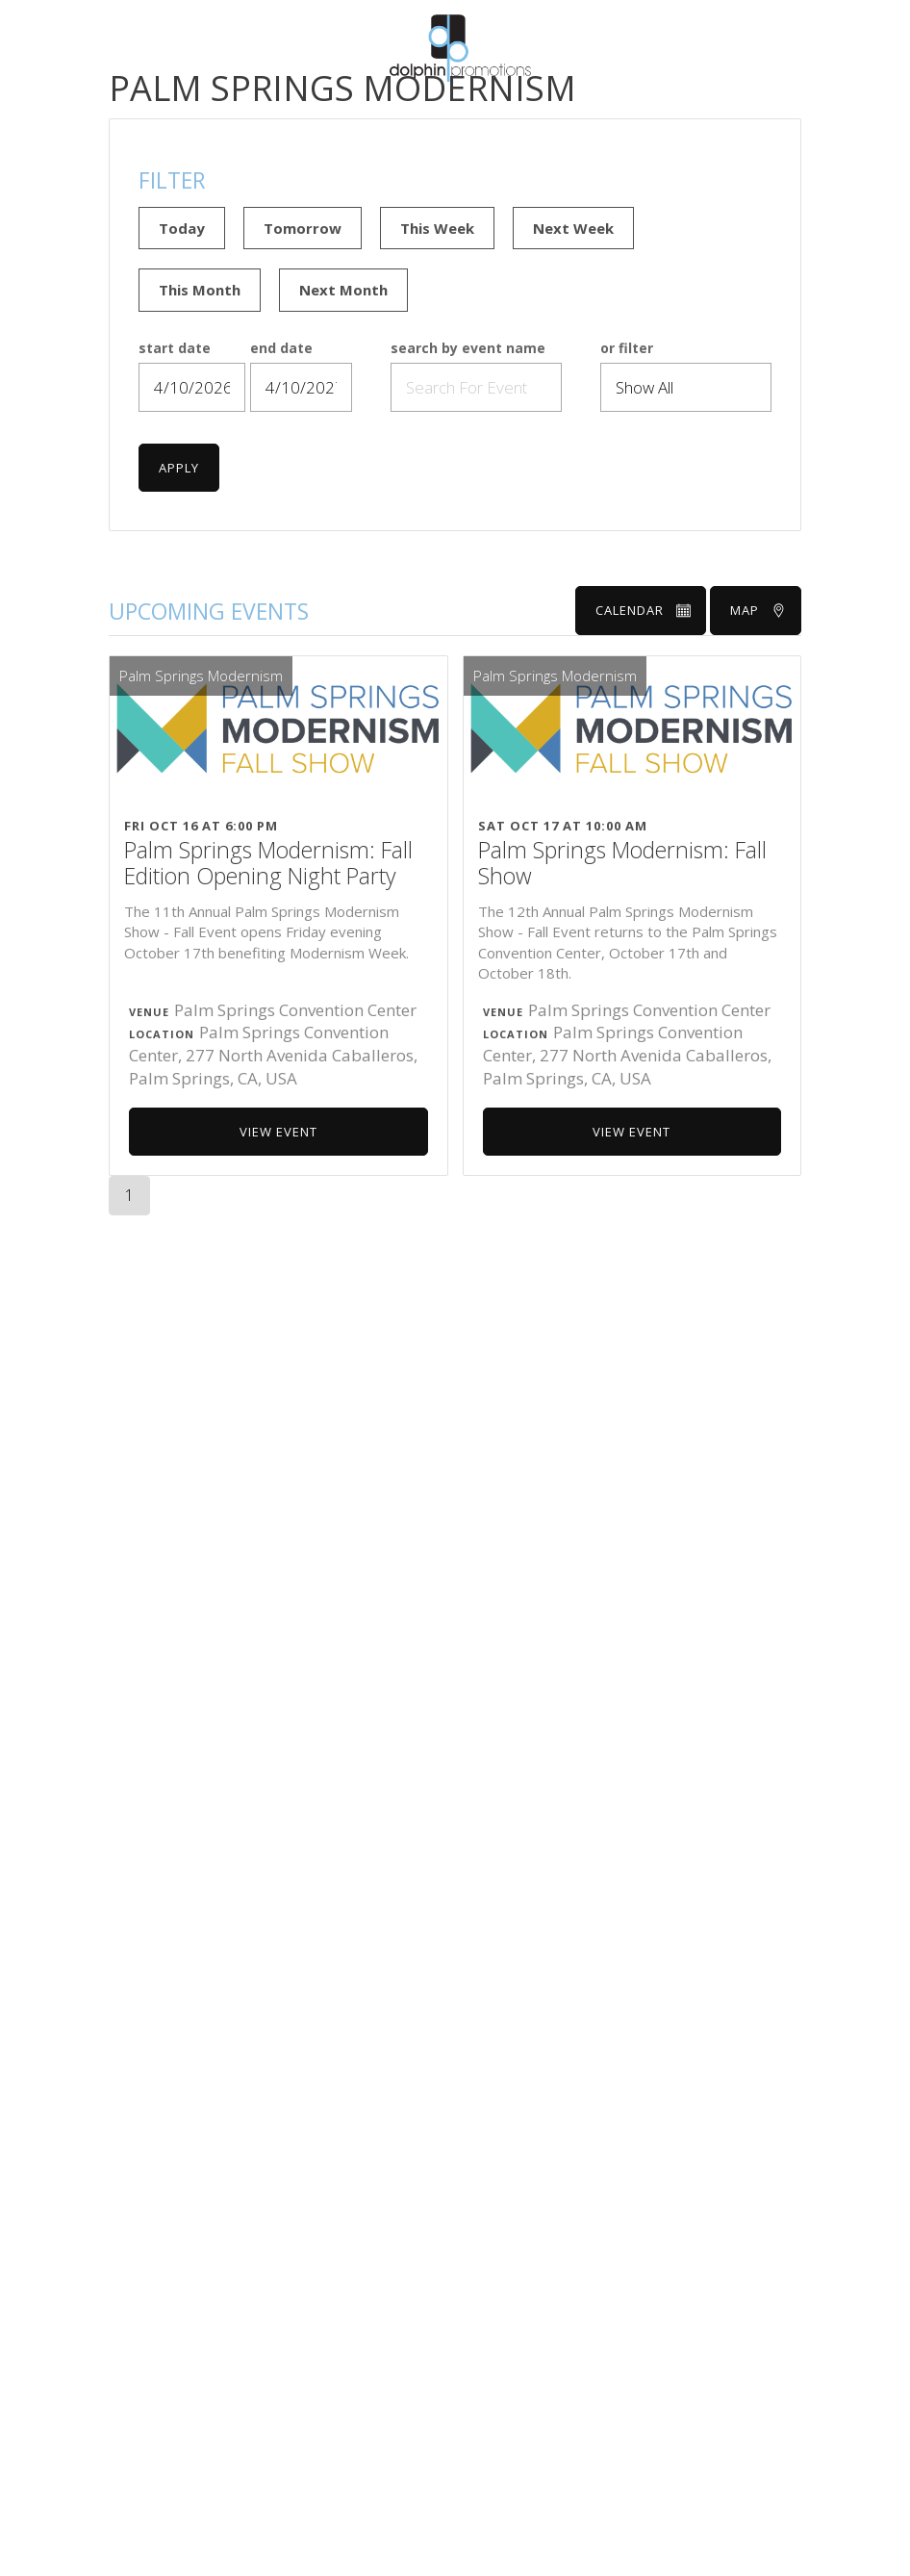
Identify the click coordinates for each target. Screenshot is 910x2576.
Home (355, 106)
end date (281, 349)
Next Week (573, 228)
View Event (278, 1131)
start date (175, 349)
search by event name (468, 349)
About (418, 106)
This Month (199, 289)
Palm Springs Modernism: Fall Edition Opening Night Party (268, 863)
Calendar (643, 610)
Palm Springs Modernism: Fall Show (622, 863)
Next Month (343, 289)
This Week (437, 228)
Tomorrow (302, 228)
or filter (626, 349)
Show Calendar (518, 106)
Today (182, 228)
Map (758, 610)
